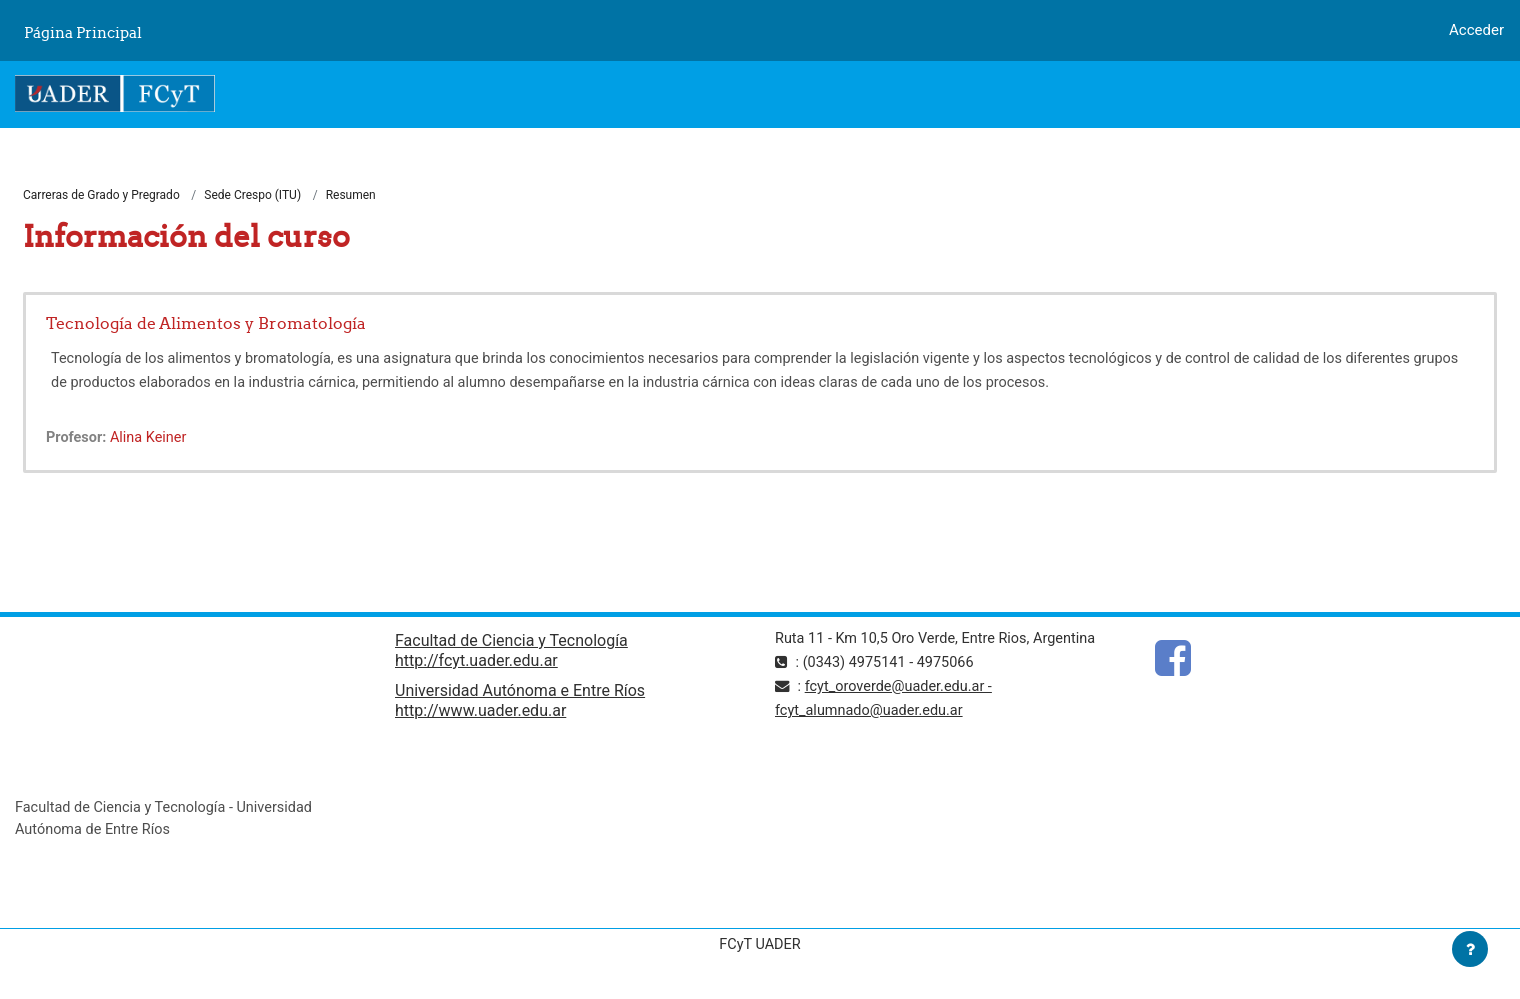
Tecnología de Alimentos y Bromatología (206, 324)
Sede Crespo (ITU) (252, 196)
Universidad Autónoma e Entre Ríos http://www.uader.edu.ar (520, 702)
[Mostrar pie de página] (1470, 949)
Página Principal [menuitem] (83, 32)
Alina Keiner (151, 440)
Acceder (1476, 30)
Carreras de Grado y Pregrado (101, 196)
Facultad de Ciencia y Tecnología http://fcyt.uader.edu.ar (511, 652)
